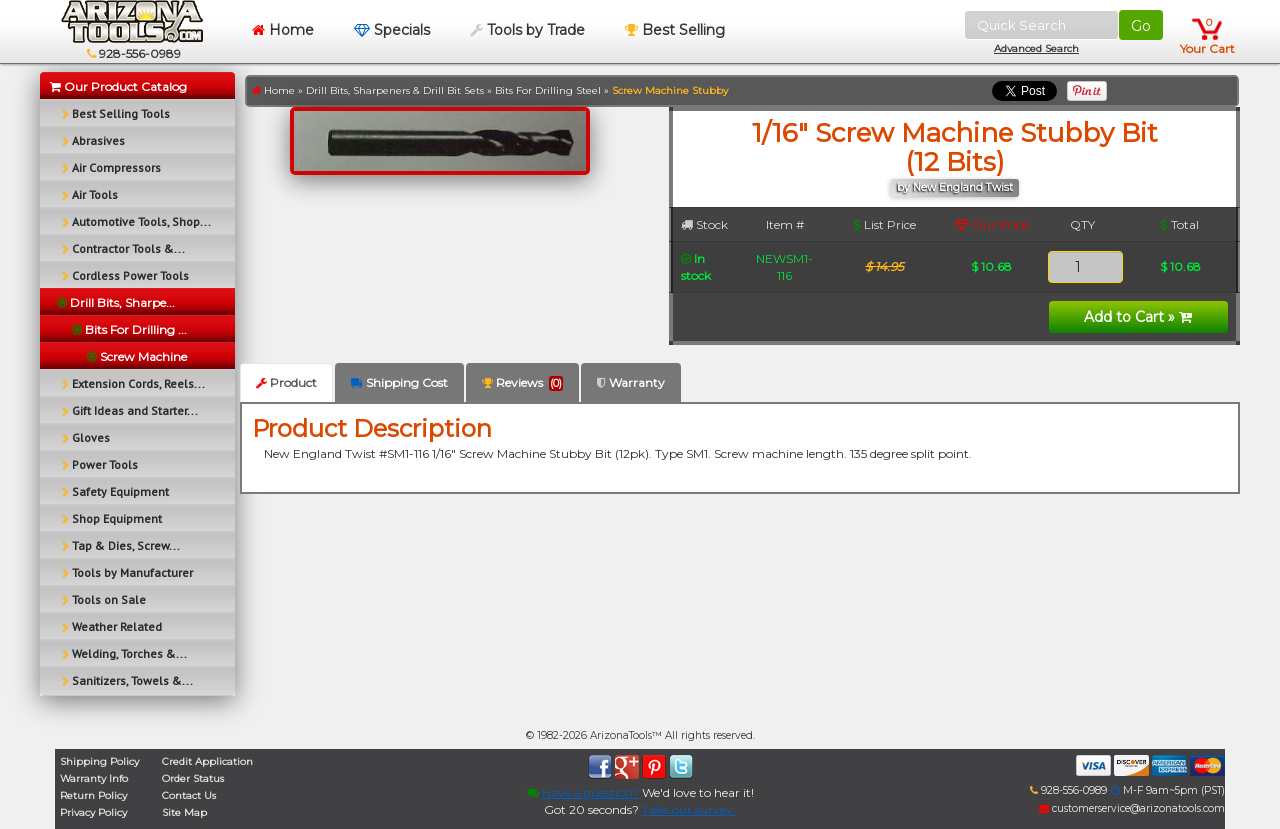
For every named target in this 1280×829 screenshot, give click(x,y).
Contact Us (189, 795)
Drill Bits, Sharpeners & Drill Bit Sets (395, 90)
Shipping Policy (99, 761)
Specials (392, 30)
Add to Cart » (1138, 317)
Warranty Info (94, 778)
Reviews (522, 383)
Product (286, 382)
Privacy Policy (93, 812)
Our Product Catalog (118, 86)
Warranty (631, 382)
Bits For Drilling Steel (548, 90)
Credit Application (207, 761)
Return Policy (93, 795)
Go (1141, 26)
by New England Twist (955, 187)
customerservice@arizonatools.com (1132, 808)
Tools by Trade (527, 30)
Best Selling (675, 30)
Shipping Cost (399, 382)
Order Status (193, 778)
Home (283, 30)
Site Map (184, 812)
